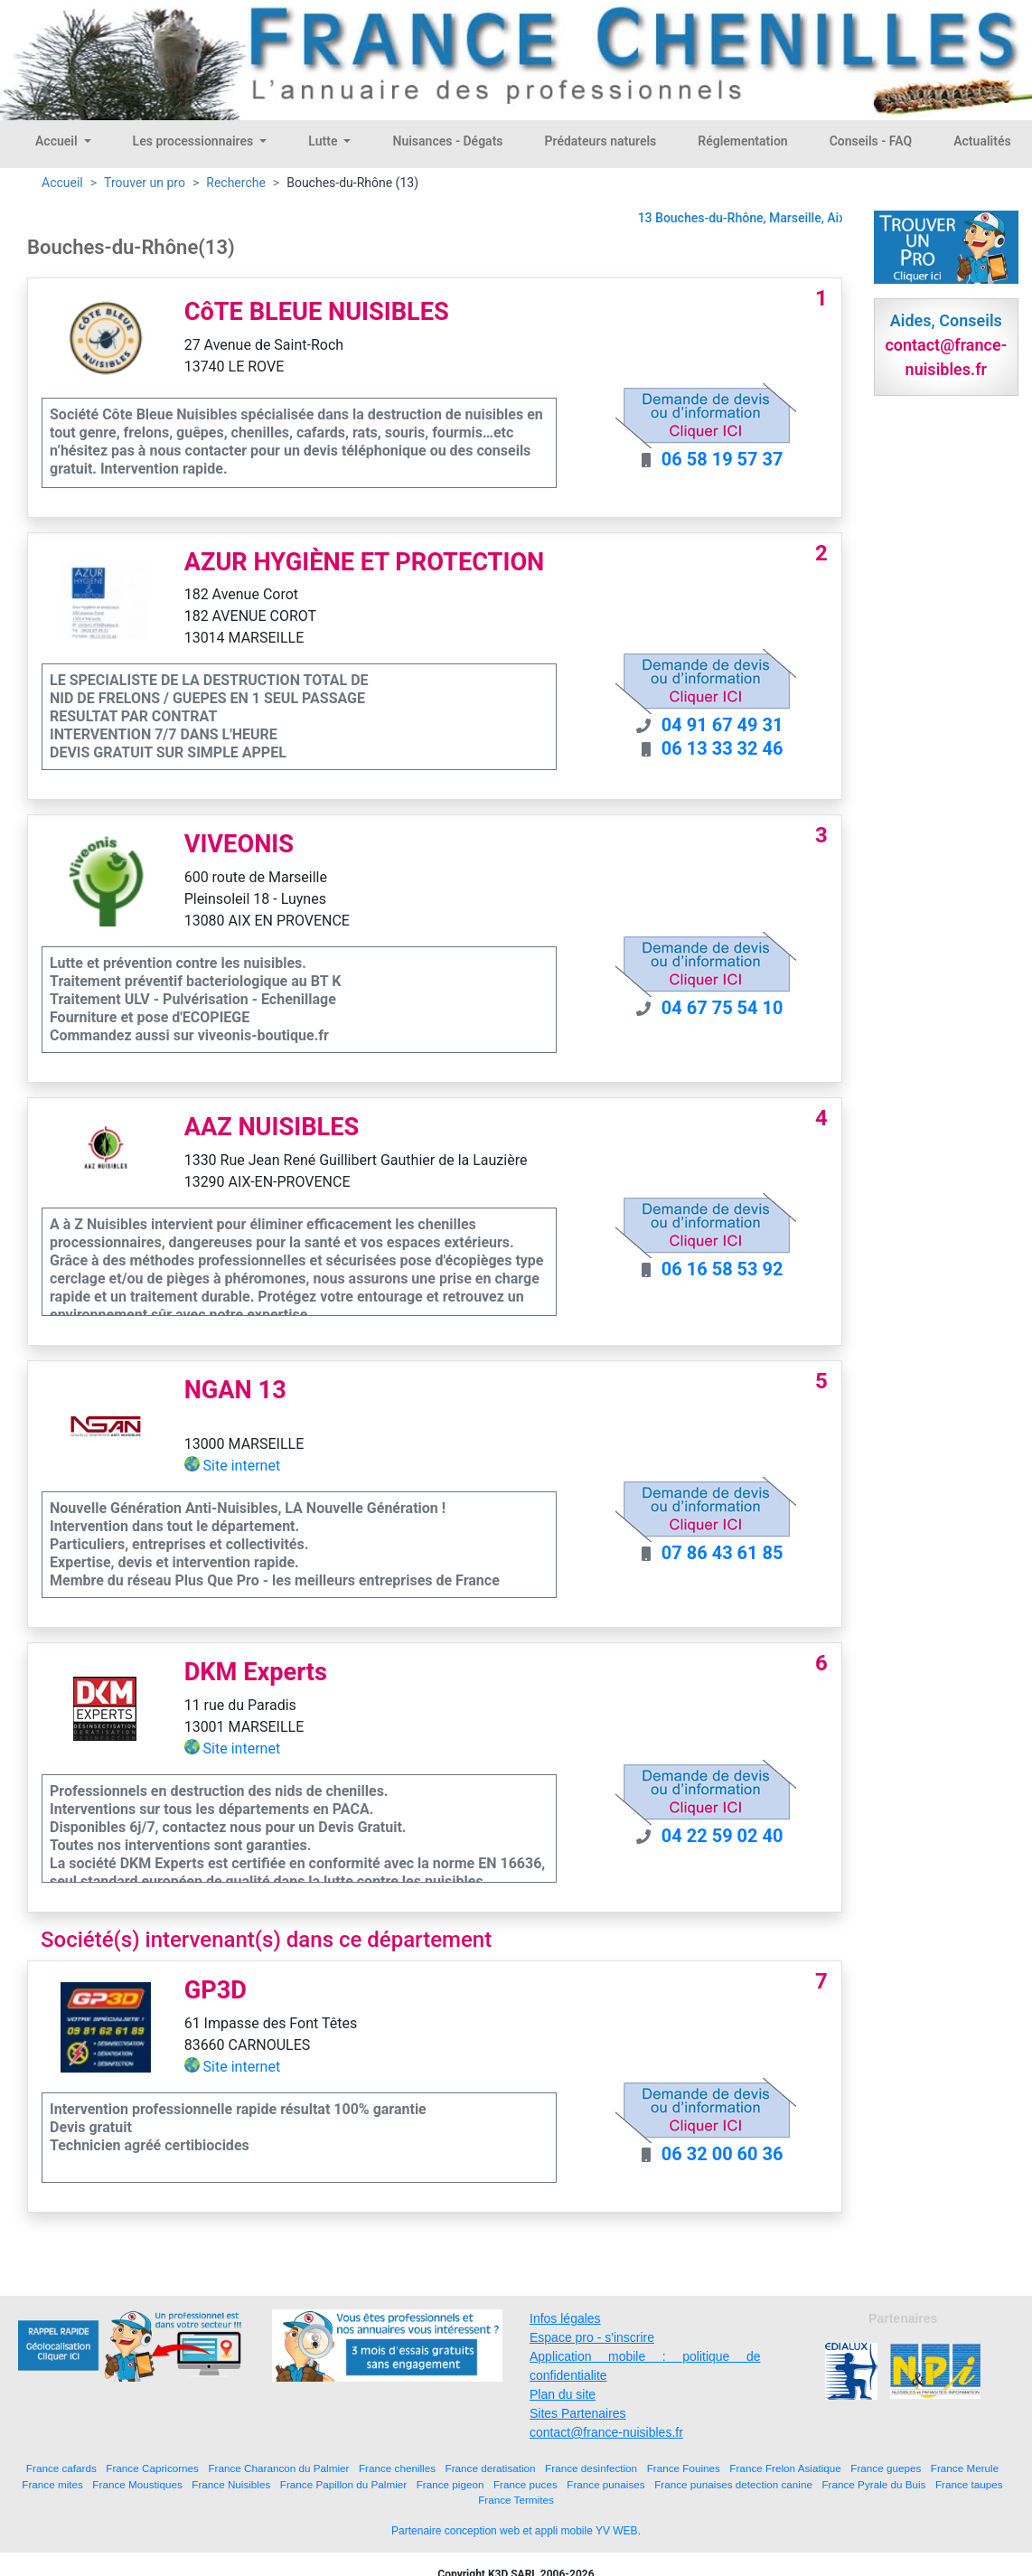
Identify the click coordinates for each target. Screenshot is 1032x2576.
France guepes (885, 2468)
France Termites (516, 2499)
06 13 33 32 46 (722, 748)
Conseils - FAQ (871, 141)
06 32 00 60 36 (722, 2154)
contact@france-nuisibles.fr (606, 2432)
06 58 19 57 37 (722, 459)
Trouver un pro (144, 182)
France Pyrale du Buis (873, 2484)
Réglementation (742, 141)
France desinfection (591, 2468)
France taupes (969, 2484)
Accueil (57, 141)
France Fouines (683, 2468)
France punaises (605, 2484)
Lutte (324, 141)
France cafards (61, 2468)
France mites (52, 2484)
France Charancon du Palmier (278, 2468)
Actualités (981, 141)
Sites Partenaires (578, 2413)
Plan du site (563, 2394)
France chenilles (397, 2468)
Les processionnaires (195, 141)
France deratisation (491, 2468)
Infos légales (565, 2318)
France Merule (965, 2468)
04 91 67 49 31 (722, 725)
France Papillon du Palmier (343, 2484)
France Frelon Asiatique (784, 2468)
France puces (525, 2484)
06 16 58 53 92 (722, 1269)
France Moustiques (137, 2484)
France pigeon (450, 2484)
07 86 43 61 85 (722, 1553)
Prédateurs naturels (601, 141)
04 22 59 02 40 (722, 1836)
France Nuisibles (231, 2484)
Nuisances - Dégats (447, 141)
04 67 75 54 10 (722, 1008)
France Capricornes (152, 2468)
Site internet (242, 1465)
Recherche (236, 182)
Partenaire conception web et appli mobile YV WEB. (516, 2530)
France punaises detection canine (733, 2484)
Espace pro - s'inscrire (592, 2337)
